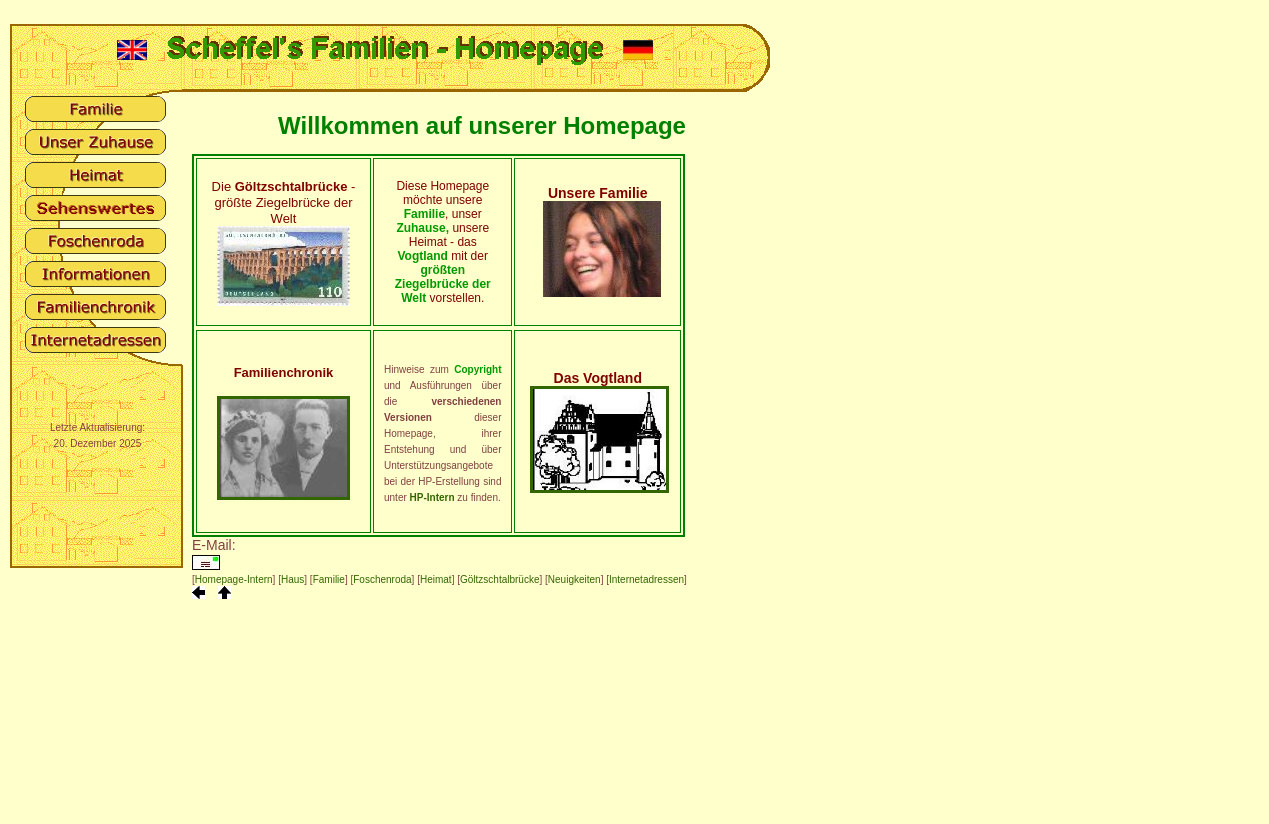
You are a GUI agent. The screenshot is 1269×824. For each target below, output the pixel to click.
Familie (329, 579)
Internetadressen (646, 579)
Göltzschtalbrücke (499, 579)
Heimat (436, 579)
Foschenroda (382, 579)
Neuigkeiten (574, 579)
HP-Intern (432, 497)
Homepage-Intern (234, 579)
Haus (292, 579)
